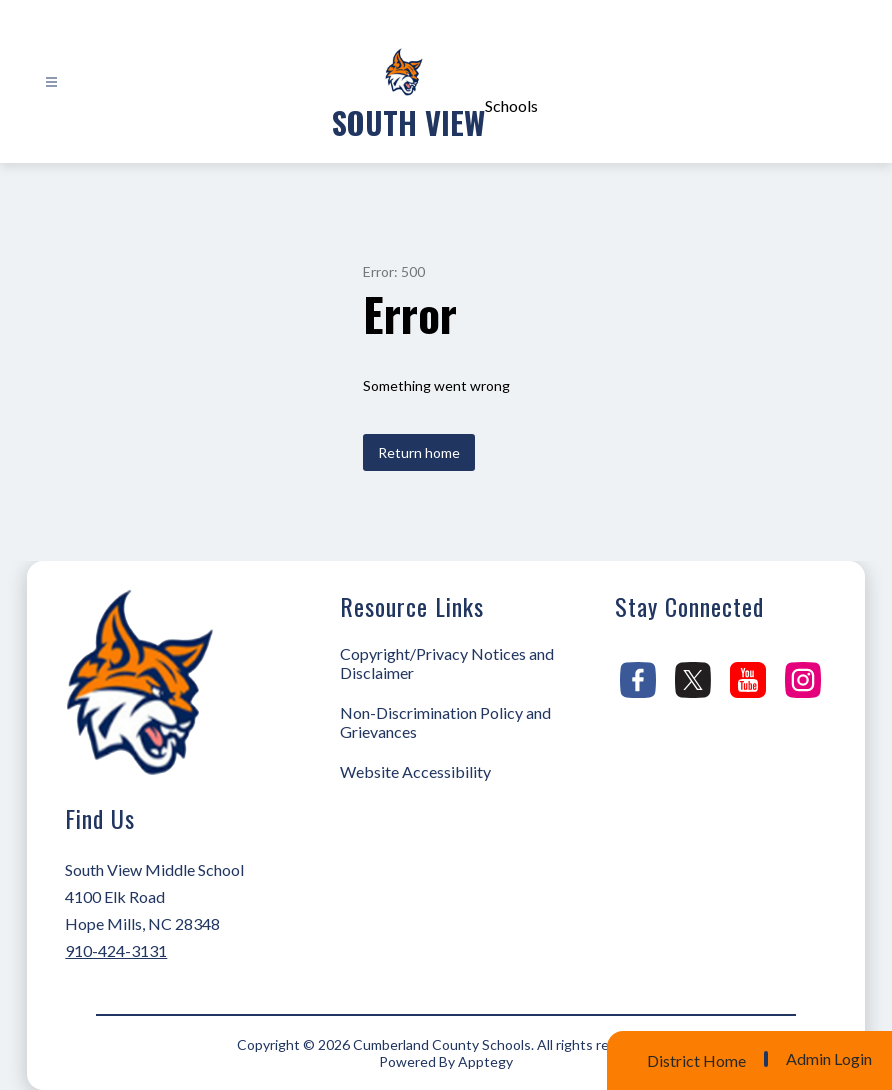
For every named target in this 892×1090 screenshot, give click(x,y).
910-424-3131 (116, 950)
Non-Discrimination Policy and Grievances (445, 722)
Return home (419, 452)
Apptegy (485, 1061)
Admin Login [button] (829, 1059)
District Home (696, 1060)
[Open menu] (51, 82)
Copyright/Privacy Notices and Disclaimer (447, 663)
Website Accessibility (415, 771)
